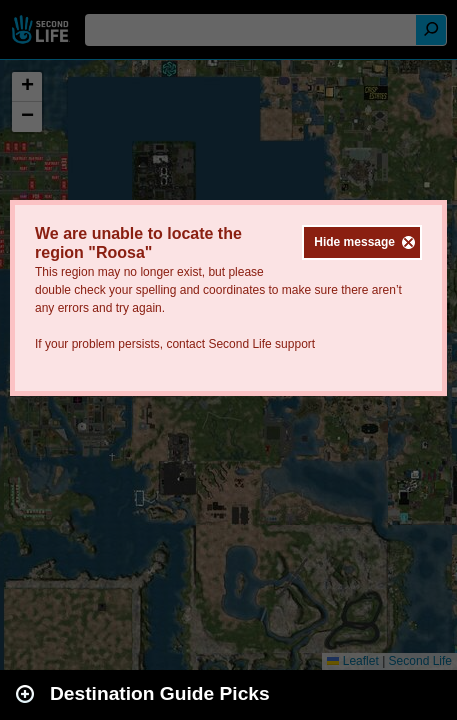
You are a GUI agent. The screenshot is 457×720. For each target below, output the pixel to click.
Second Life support (261, 344)
